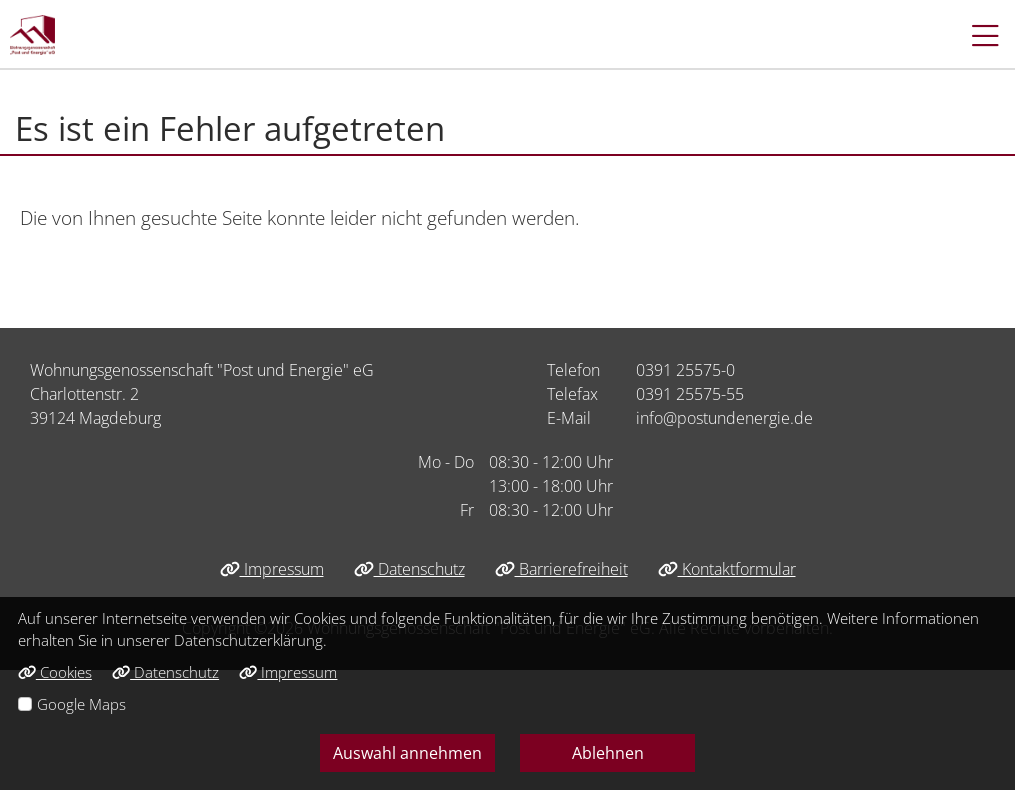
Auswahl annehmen (407, 753)
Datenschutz (409, 569)
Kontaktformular (727, 569)
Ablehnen (608, 753)
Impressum (272, 569)
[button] (975, 35)
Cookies (55, 672)
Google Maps (81, 704)
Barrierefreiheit (561, 569)
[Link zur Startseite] (32, 35)
